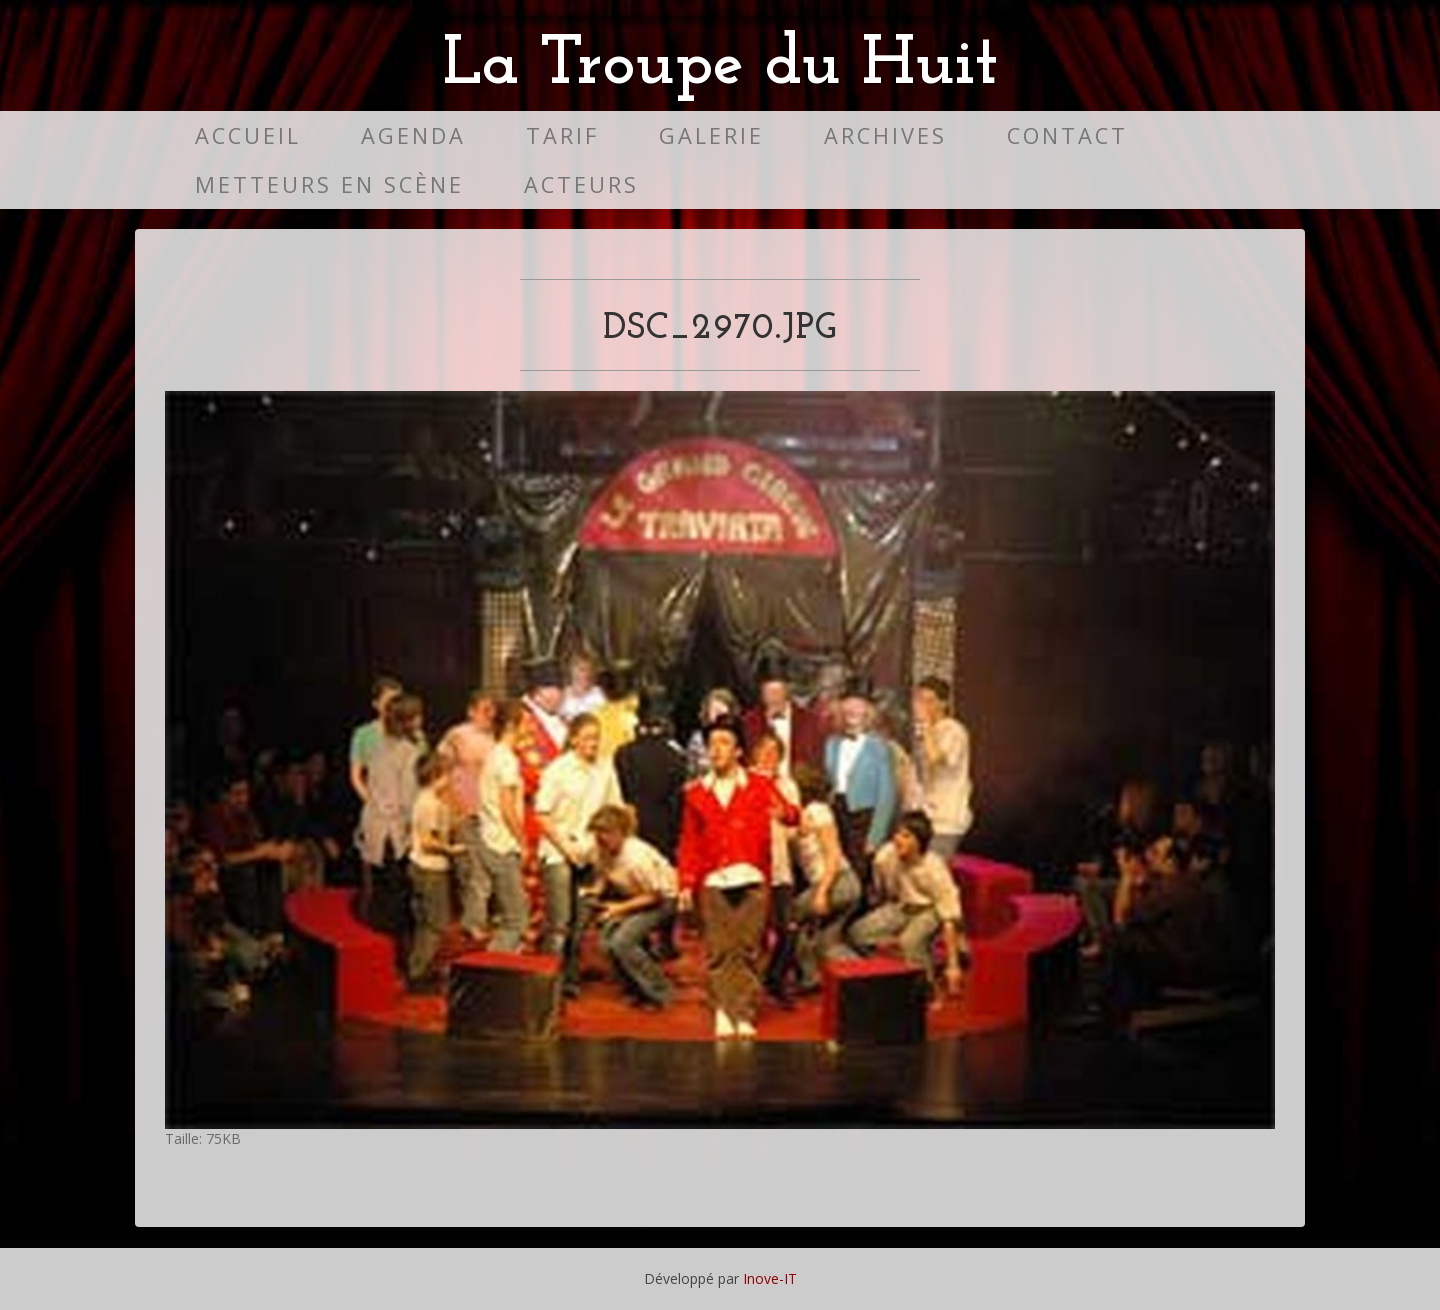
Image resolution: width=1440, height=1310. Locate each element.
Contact (1067, 135)
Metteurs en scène (329, 184)
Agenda (413, 135)
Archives (885, 135)
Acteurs (581, 184)
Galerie (711, 135)
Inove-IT (770, 1278)
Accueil (248, 135)
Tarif (562, 135)
